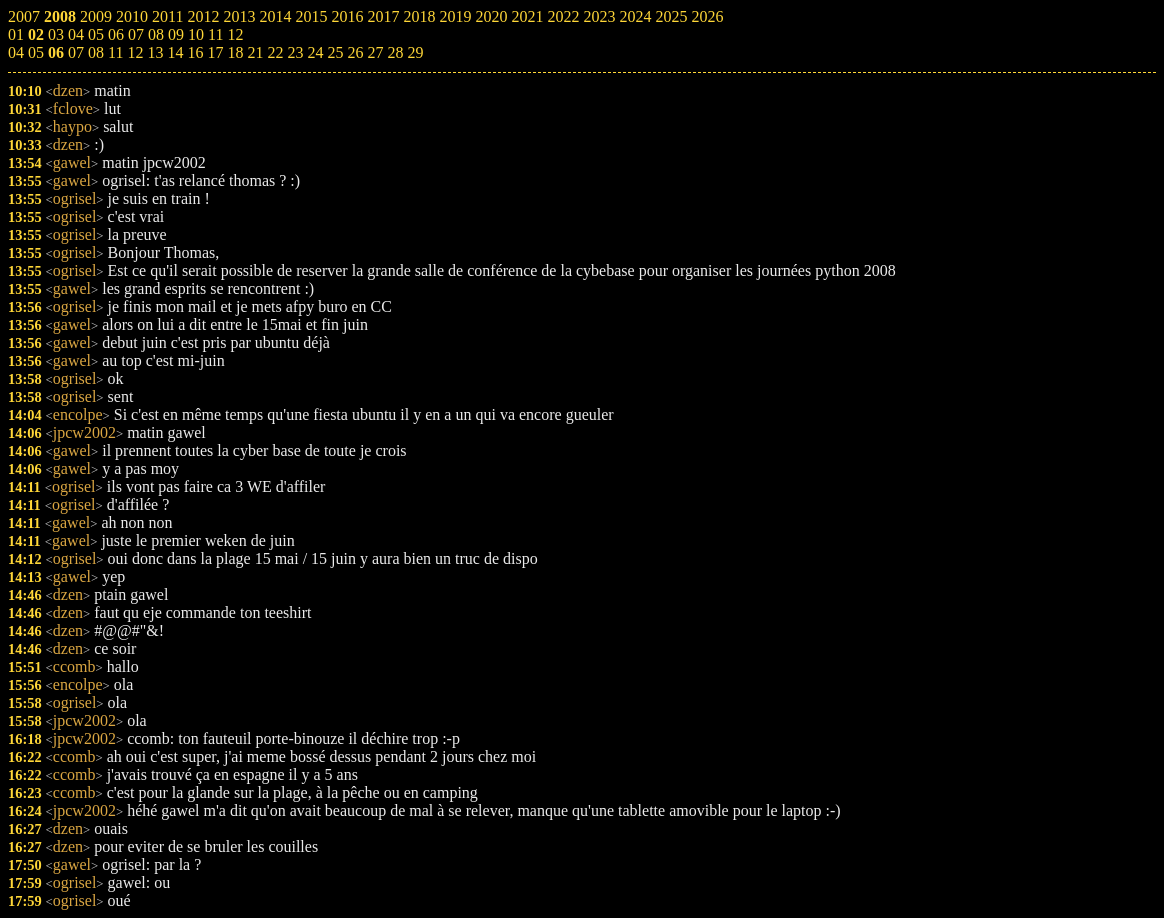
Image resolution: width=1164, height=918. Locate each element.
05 (36, 52)
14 (175, 52)
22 (275, 52)
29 (415, 52)
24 (315, 52)
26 (355, 52)
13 (155, 52)
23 (295, 52)
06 (56, 52)
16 (195, 52)
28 (395, 52)
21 (255, 52)
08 (96, 52)
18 (235, 52)
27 (375, 52)
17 (215, 52)
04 (16, 52)
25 (335, 52)
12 (135, 52)
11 (115, 52)
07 (76, 52)
